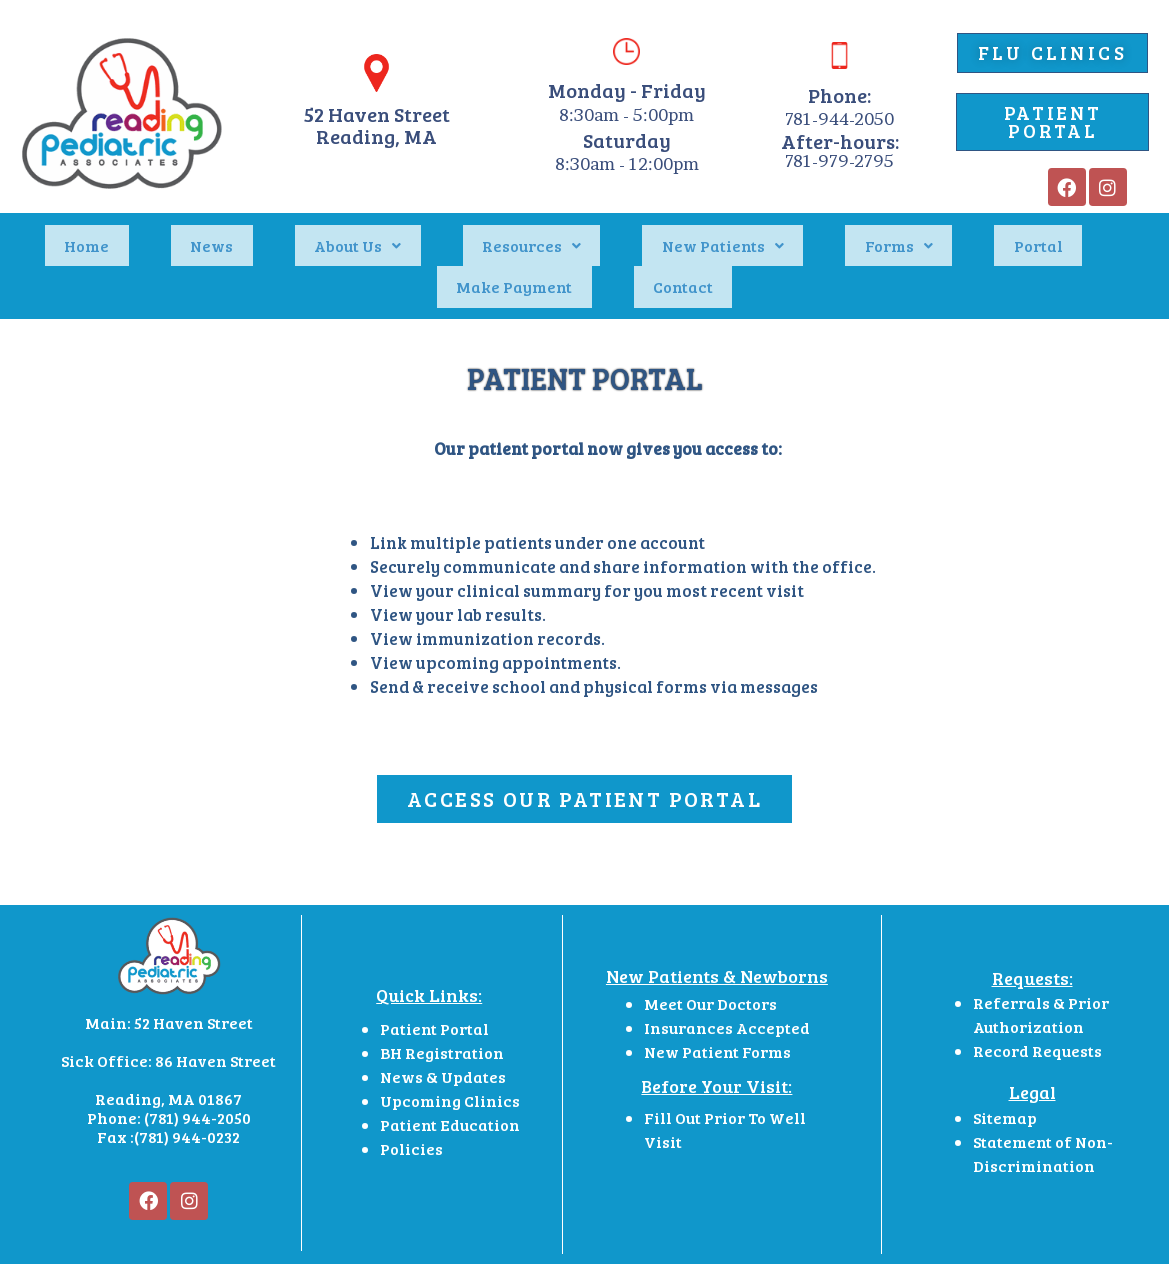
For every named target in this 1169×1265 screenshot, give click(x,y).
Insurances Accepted (727, 978)
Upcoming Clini (441, 1052)
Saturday (627, 140)
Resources (422, 233)
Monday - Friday (627, 90)
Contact (1067, 233)
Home (94, 233)
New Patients (575, 233)
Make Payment (937, 233)
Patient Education (450, 1076)
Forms (712, 233)
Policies (413, 1100)
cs (511, 1052)
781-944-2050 (839, 118)
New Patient (691, 1002)
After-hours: (840, 141)
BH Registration (442, 1004)
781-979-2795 (839, 160)
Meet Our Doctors (710, 954)
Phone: (839, 95)
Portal (812, 233)
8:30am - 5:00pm (626, 114)
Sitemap (1005, 1069)
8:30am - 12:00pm (627, 163)
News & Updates (443, 1028)
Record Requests (1037, 1001)
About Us (287, 233)
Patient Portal (434, 980)
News (180, 233)
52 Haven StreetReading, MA (377, 125)
